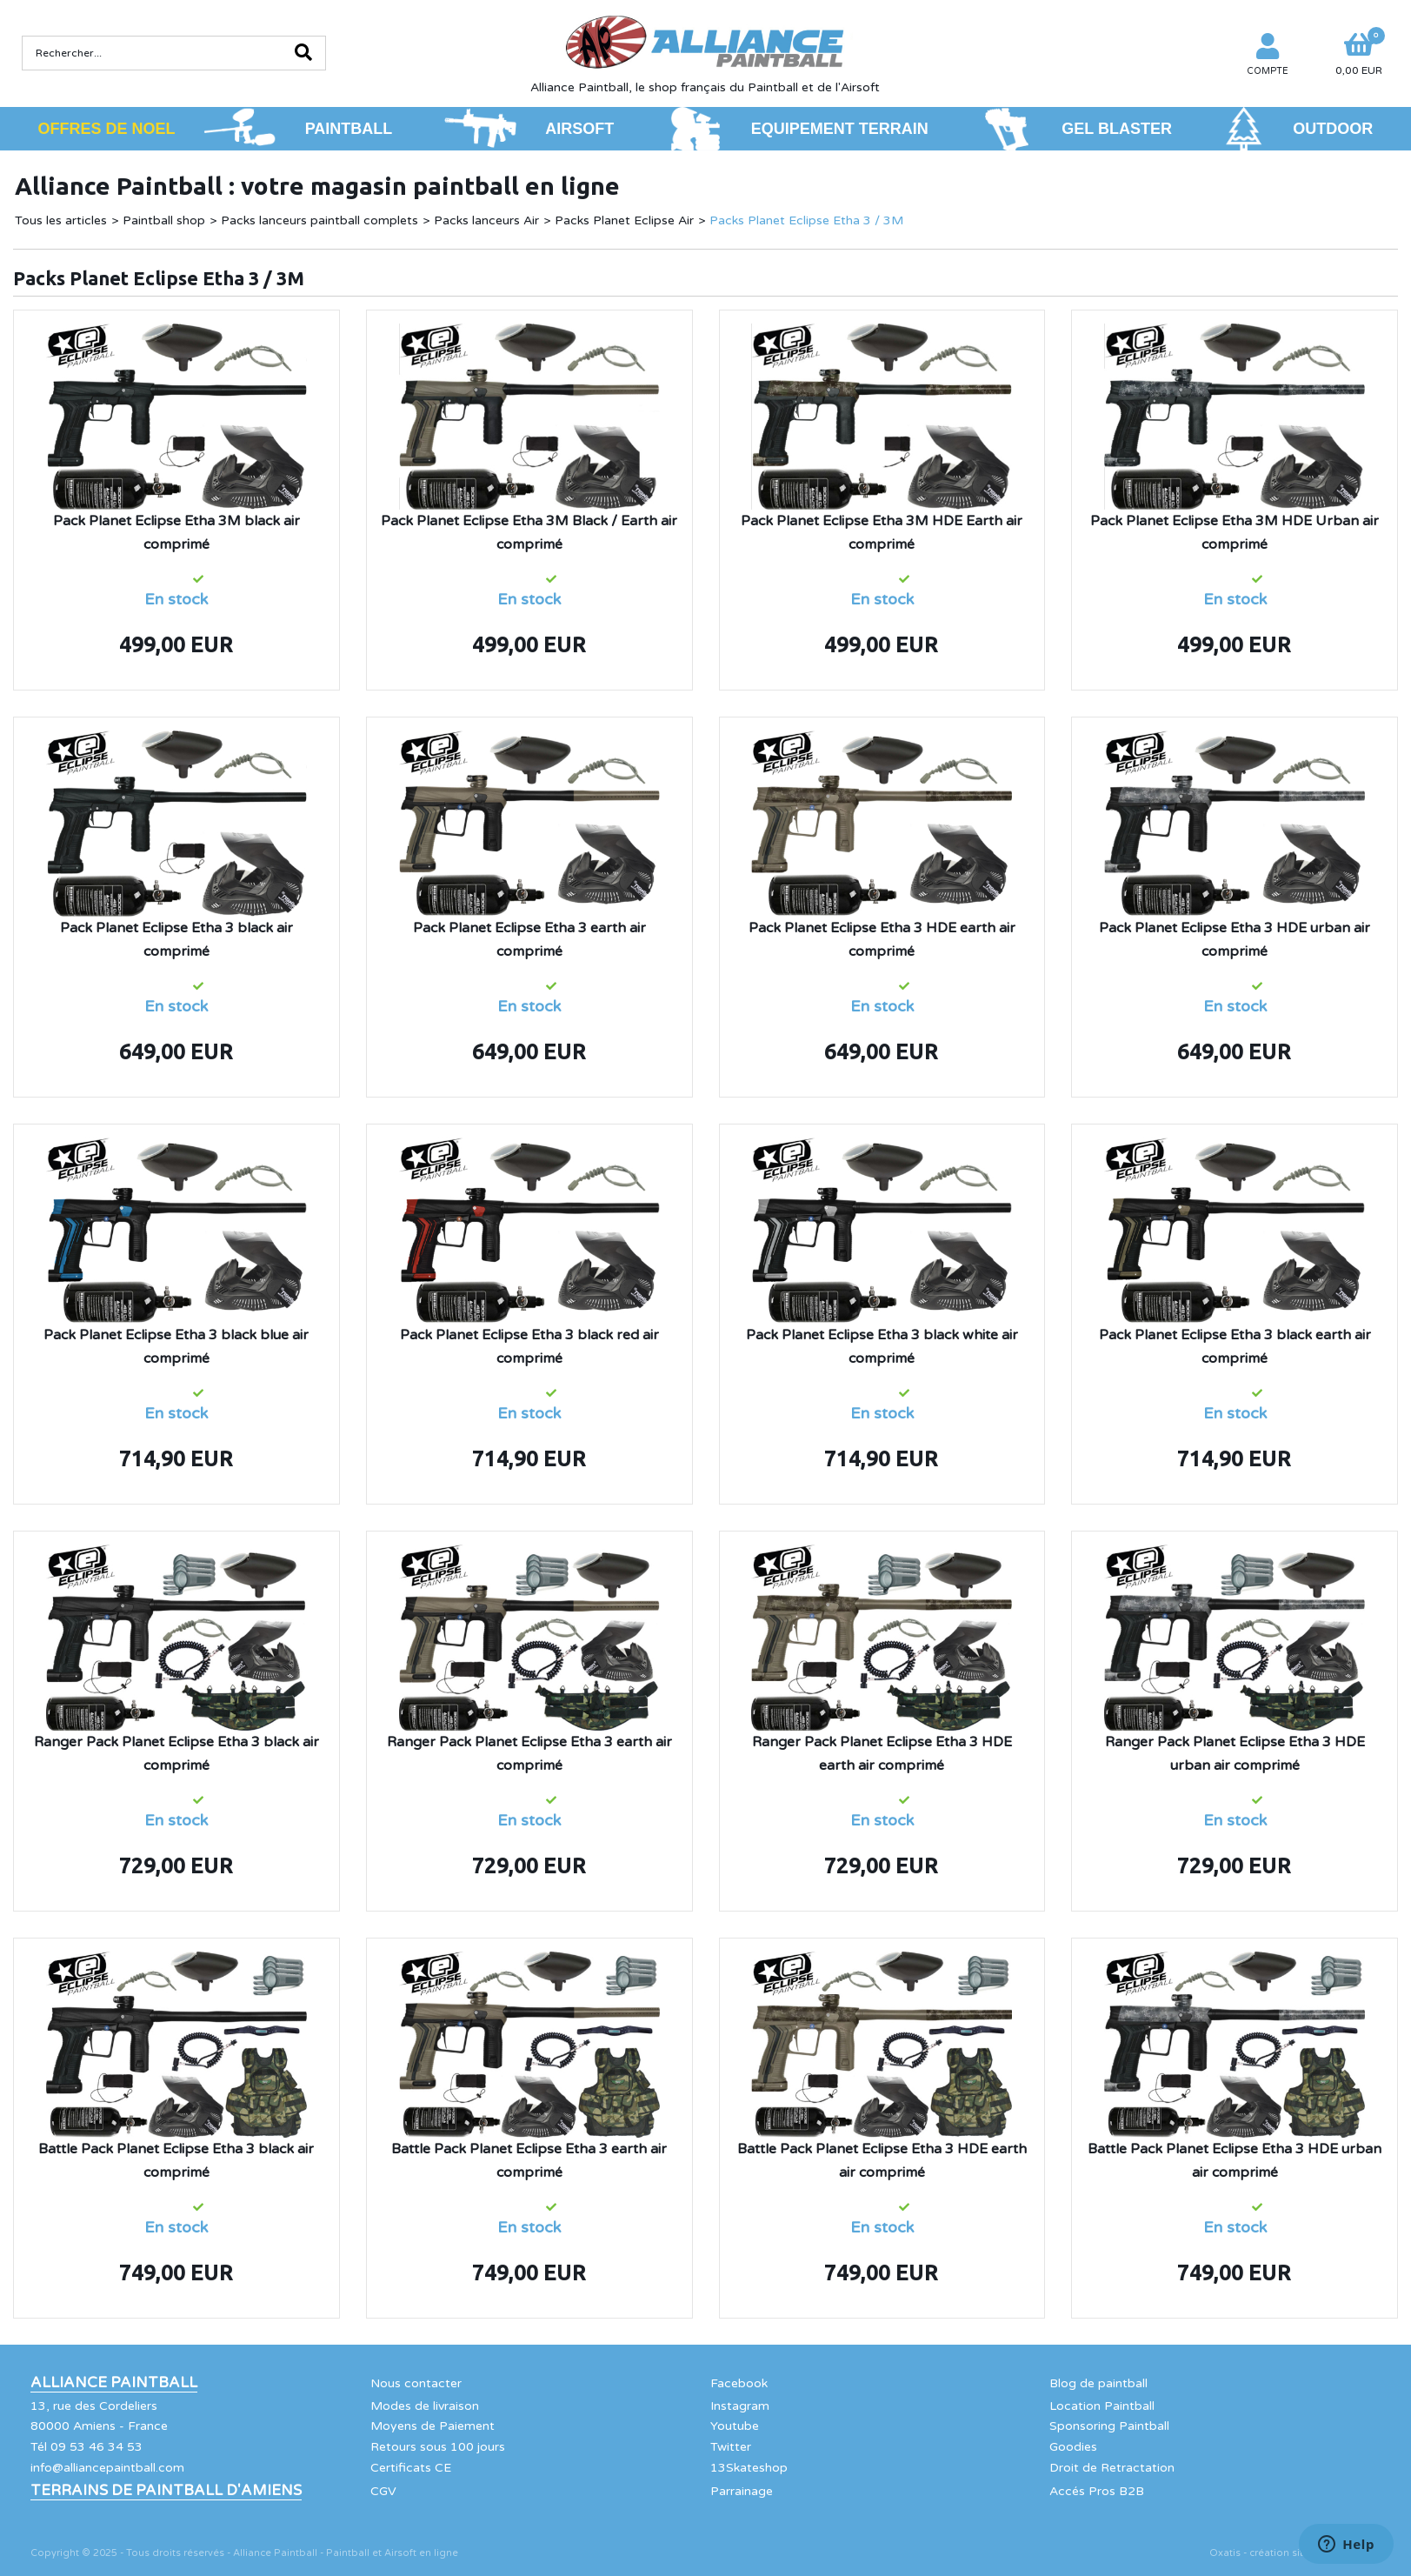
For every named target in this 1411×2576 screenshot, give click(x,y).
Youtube (734, 2426)
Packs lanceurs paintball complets (319, 220)
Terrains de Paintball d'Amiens (166, 2490)
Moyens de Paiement (432, 2426)
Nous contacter (416, 2383)
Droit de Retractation (1112, 2467)
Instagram (739, 2406)
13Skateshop (749, 2467)
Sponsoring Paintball (1109, 2426)
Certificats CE (410, 2467)
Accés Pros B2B (1096, 2491)
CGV (383, 2491)
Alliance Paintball (113, 2383)
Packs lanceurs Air (486, 220)
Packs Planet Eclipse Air (624, 220)
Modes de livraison (424, 2406)
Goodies (1073, 2446)
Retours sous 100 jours (437, 2446)
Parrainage (741, 2491)
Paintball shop (164, 220)
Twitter (730, 2446)
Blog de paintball (1098, 2383)
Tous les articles (61, 220)
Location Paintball (1102, 2406)
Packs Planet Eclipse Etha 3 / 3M (806, 220)
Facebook (739, 2383)
